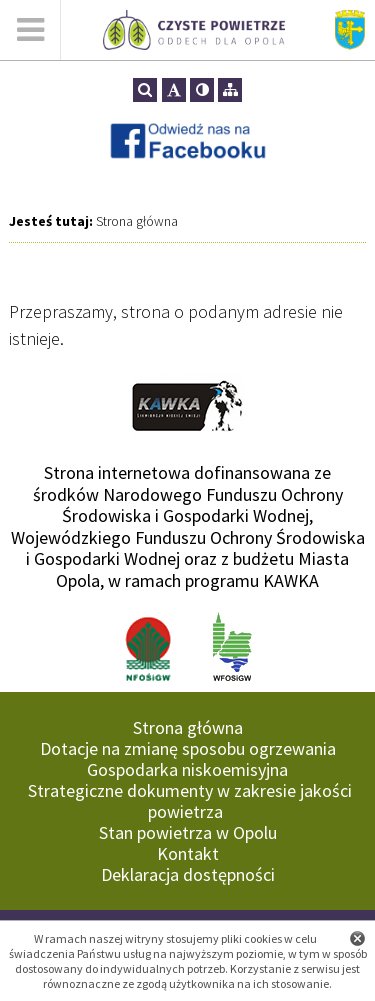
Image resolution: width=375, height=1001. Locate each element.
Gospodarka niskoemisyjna (187, 769)
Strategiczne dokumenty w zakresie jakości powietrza (190, 801)
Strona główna (137, 221)
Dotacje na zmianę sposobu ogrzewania (188, 748)
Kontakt (188, 853)
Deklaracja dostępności (188, 874)
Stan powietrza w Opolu (188, 832)
